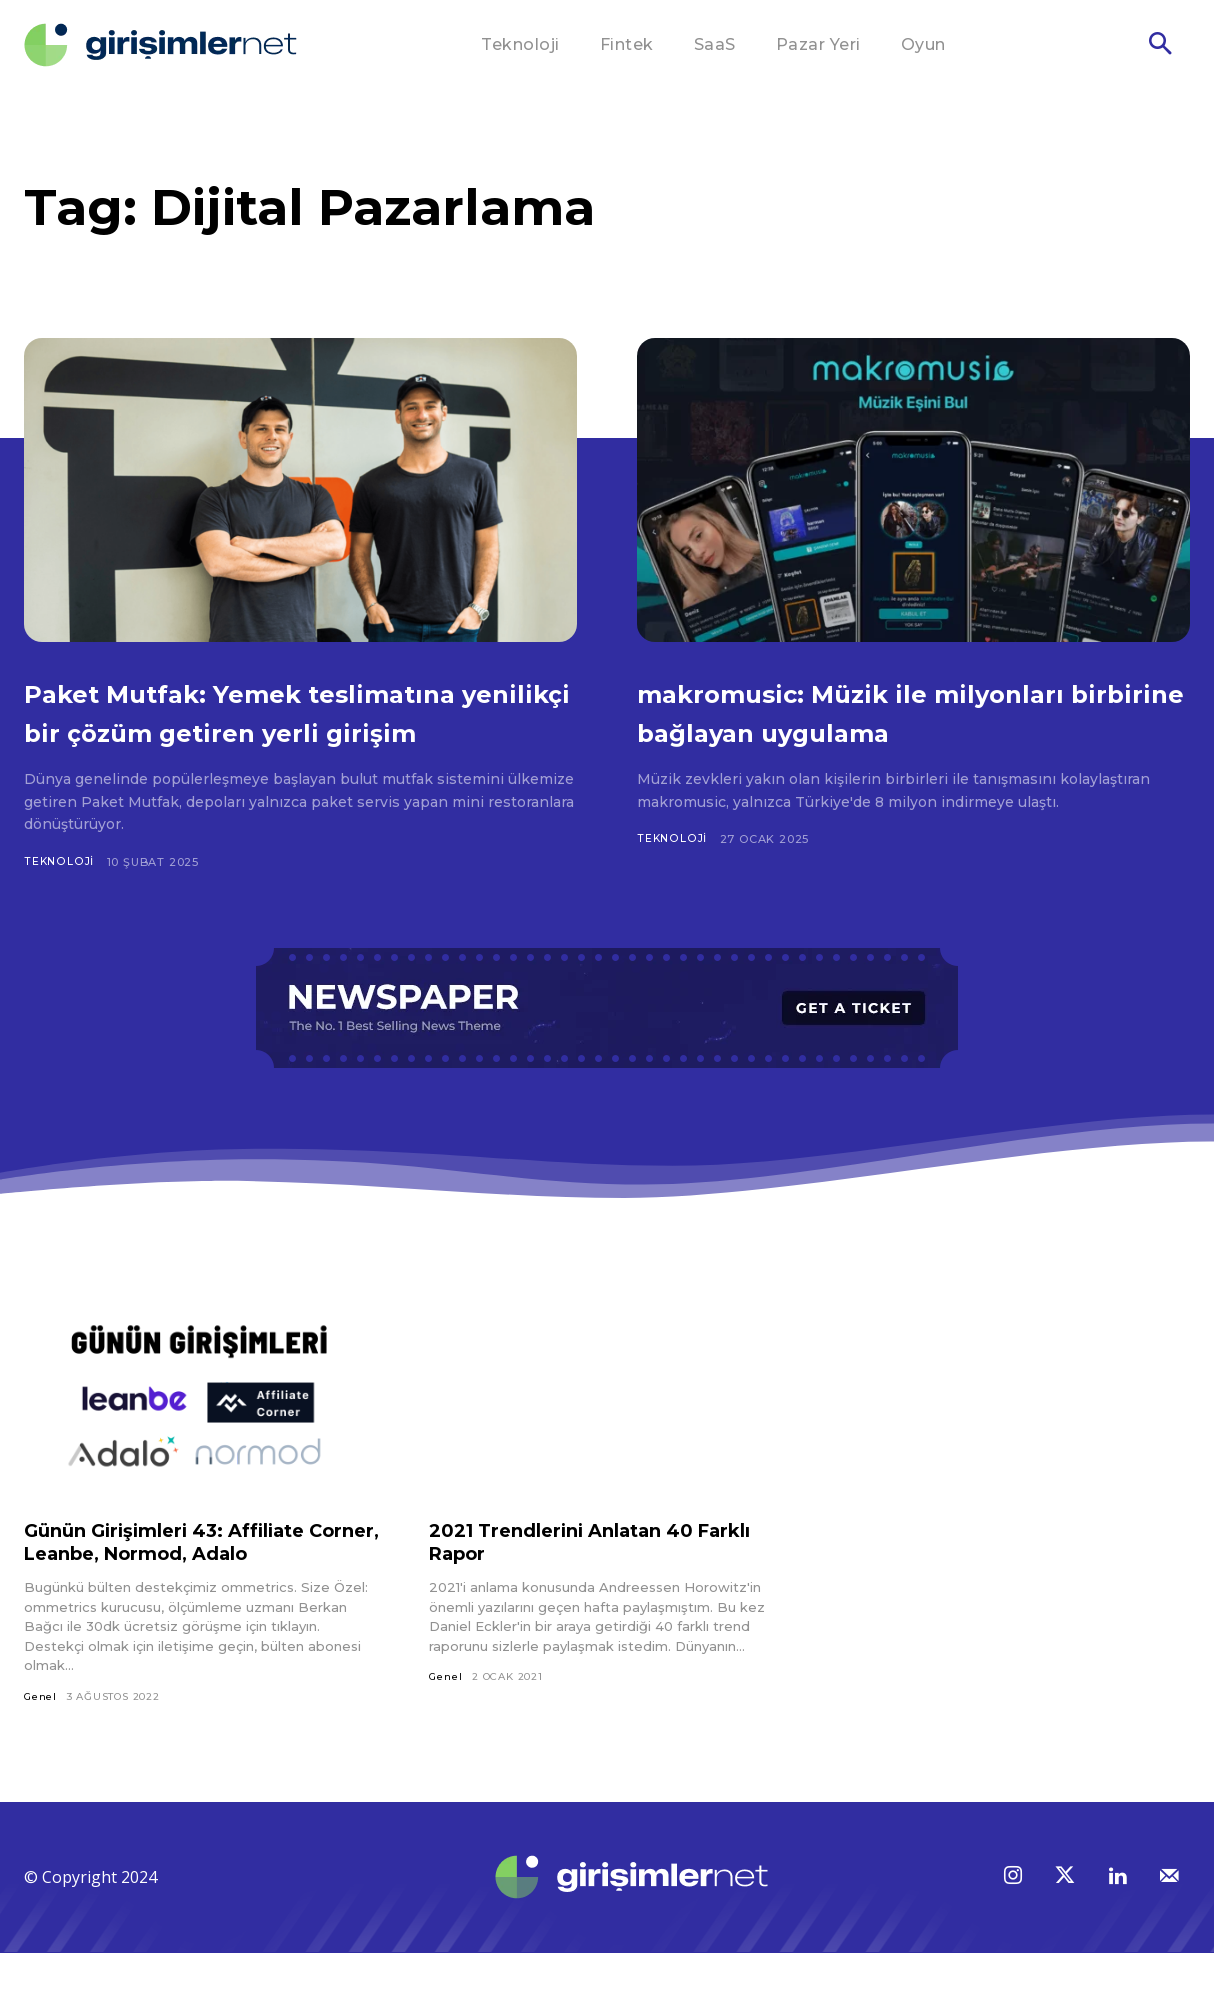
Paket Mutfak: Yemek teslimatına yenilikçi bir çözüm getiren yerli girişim (292, 730)
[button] (1160, 46)
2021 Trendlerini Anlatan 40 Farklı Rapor (574, 1581)
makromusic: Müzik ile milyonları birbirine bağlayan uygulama (889, 730)
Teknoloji (59, 901)
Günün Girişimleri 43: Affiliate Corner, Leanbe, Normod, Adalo (192, 1581)
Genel (40, 1736)
